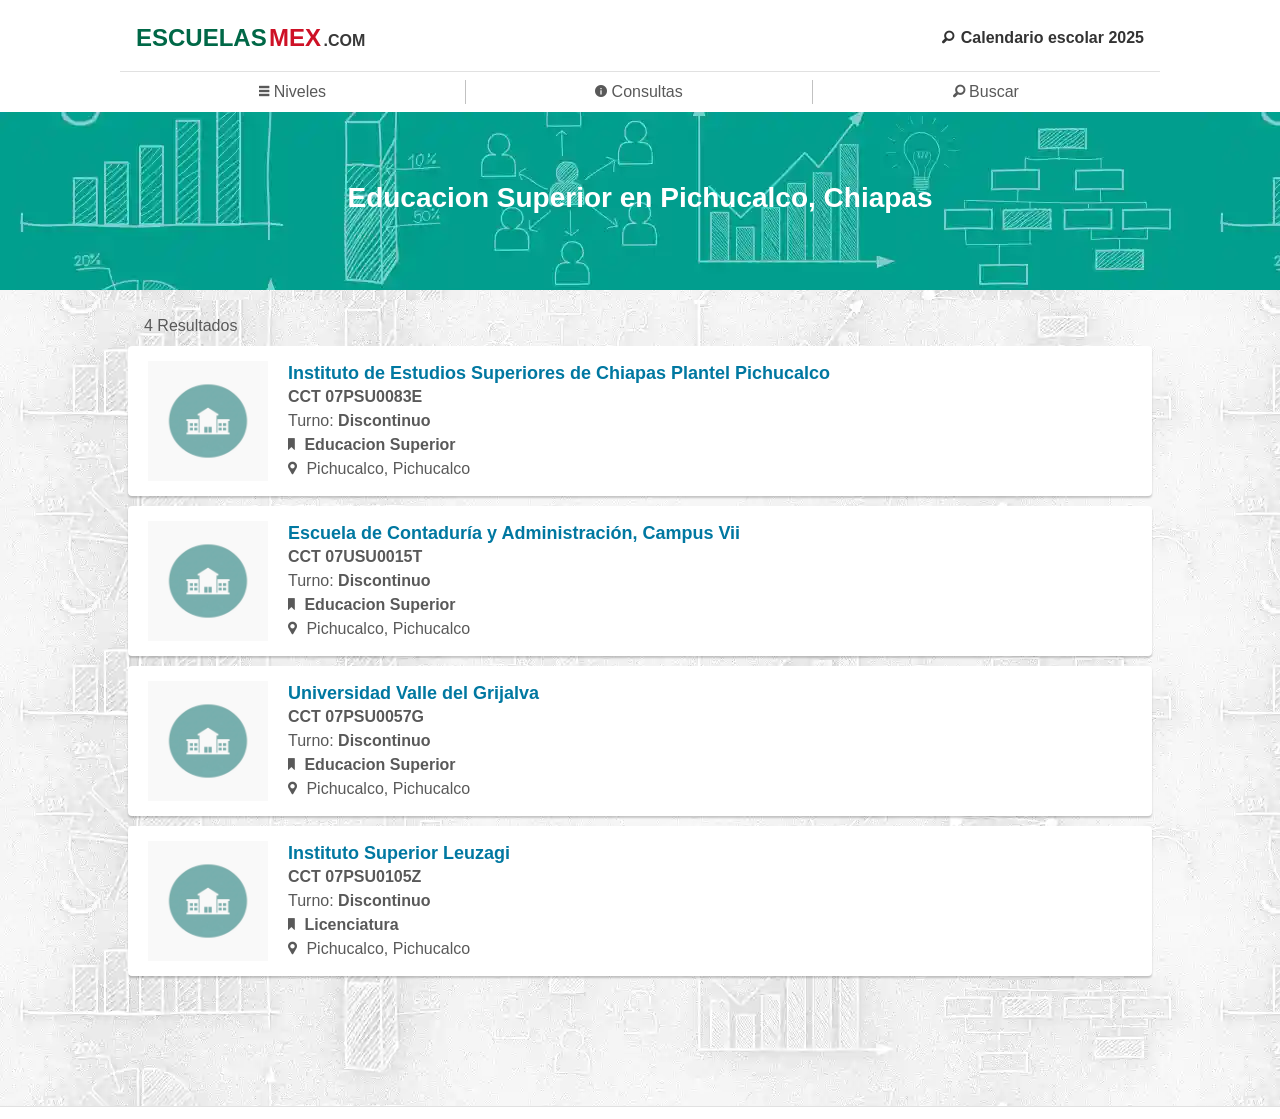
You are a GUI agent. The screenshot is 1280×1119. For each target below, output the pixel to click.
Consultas (639, 91)
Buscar (986, 91)
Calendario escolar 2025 (1043, 37)
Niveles (292, 91)
